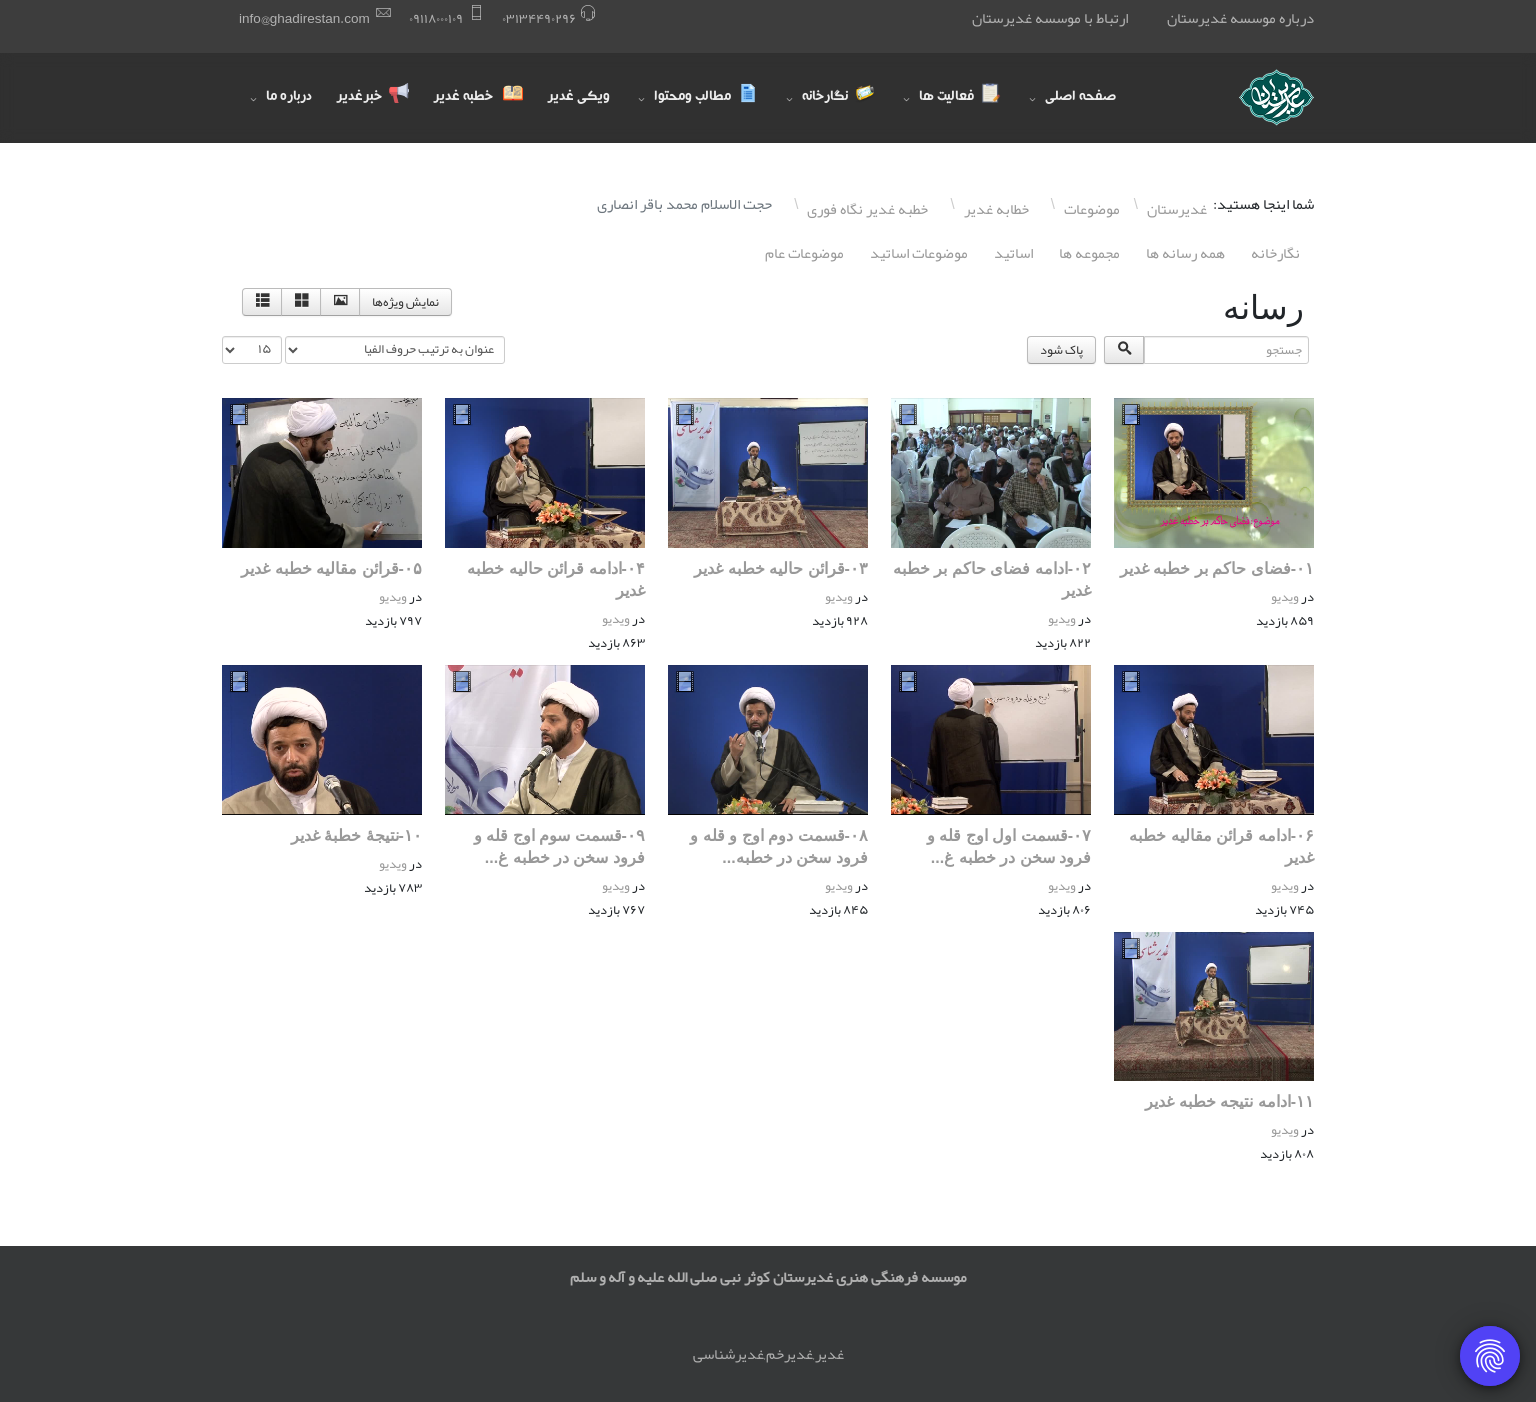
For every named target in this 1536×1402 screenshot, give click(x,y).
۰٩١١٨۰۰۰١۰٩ (436, 18)
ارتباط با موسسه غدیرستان (1050, 18)
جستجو (1313, 336)
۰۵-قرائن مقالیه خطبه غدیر (331, 568)
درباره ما (289, 98)
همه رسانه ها (1185, 253)
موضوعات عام (804, 253)
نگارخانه (1275, 253)
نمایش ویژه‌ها (405, 302)
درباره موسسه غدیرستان (1240, 18)
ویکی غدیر (578, 98)
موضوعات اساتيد (919, 253)
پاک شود (1061, 350)
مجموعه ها (1089, 253)
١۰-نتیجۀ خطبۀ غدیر (356, 835)
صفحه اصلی (1080, 98)
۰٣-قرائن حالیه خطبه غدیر (781, 568)
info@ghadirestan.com (304, 18)
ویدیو (1285, 597)
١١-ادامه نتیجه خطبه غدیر (1229, 1101)
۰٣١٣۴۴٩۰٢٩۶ (539, 18)
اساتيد (1013, 253)
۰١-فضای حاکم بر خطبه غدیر (1217, 568)
